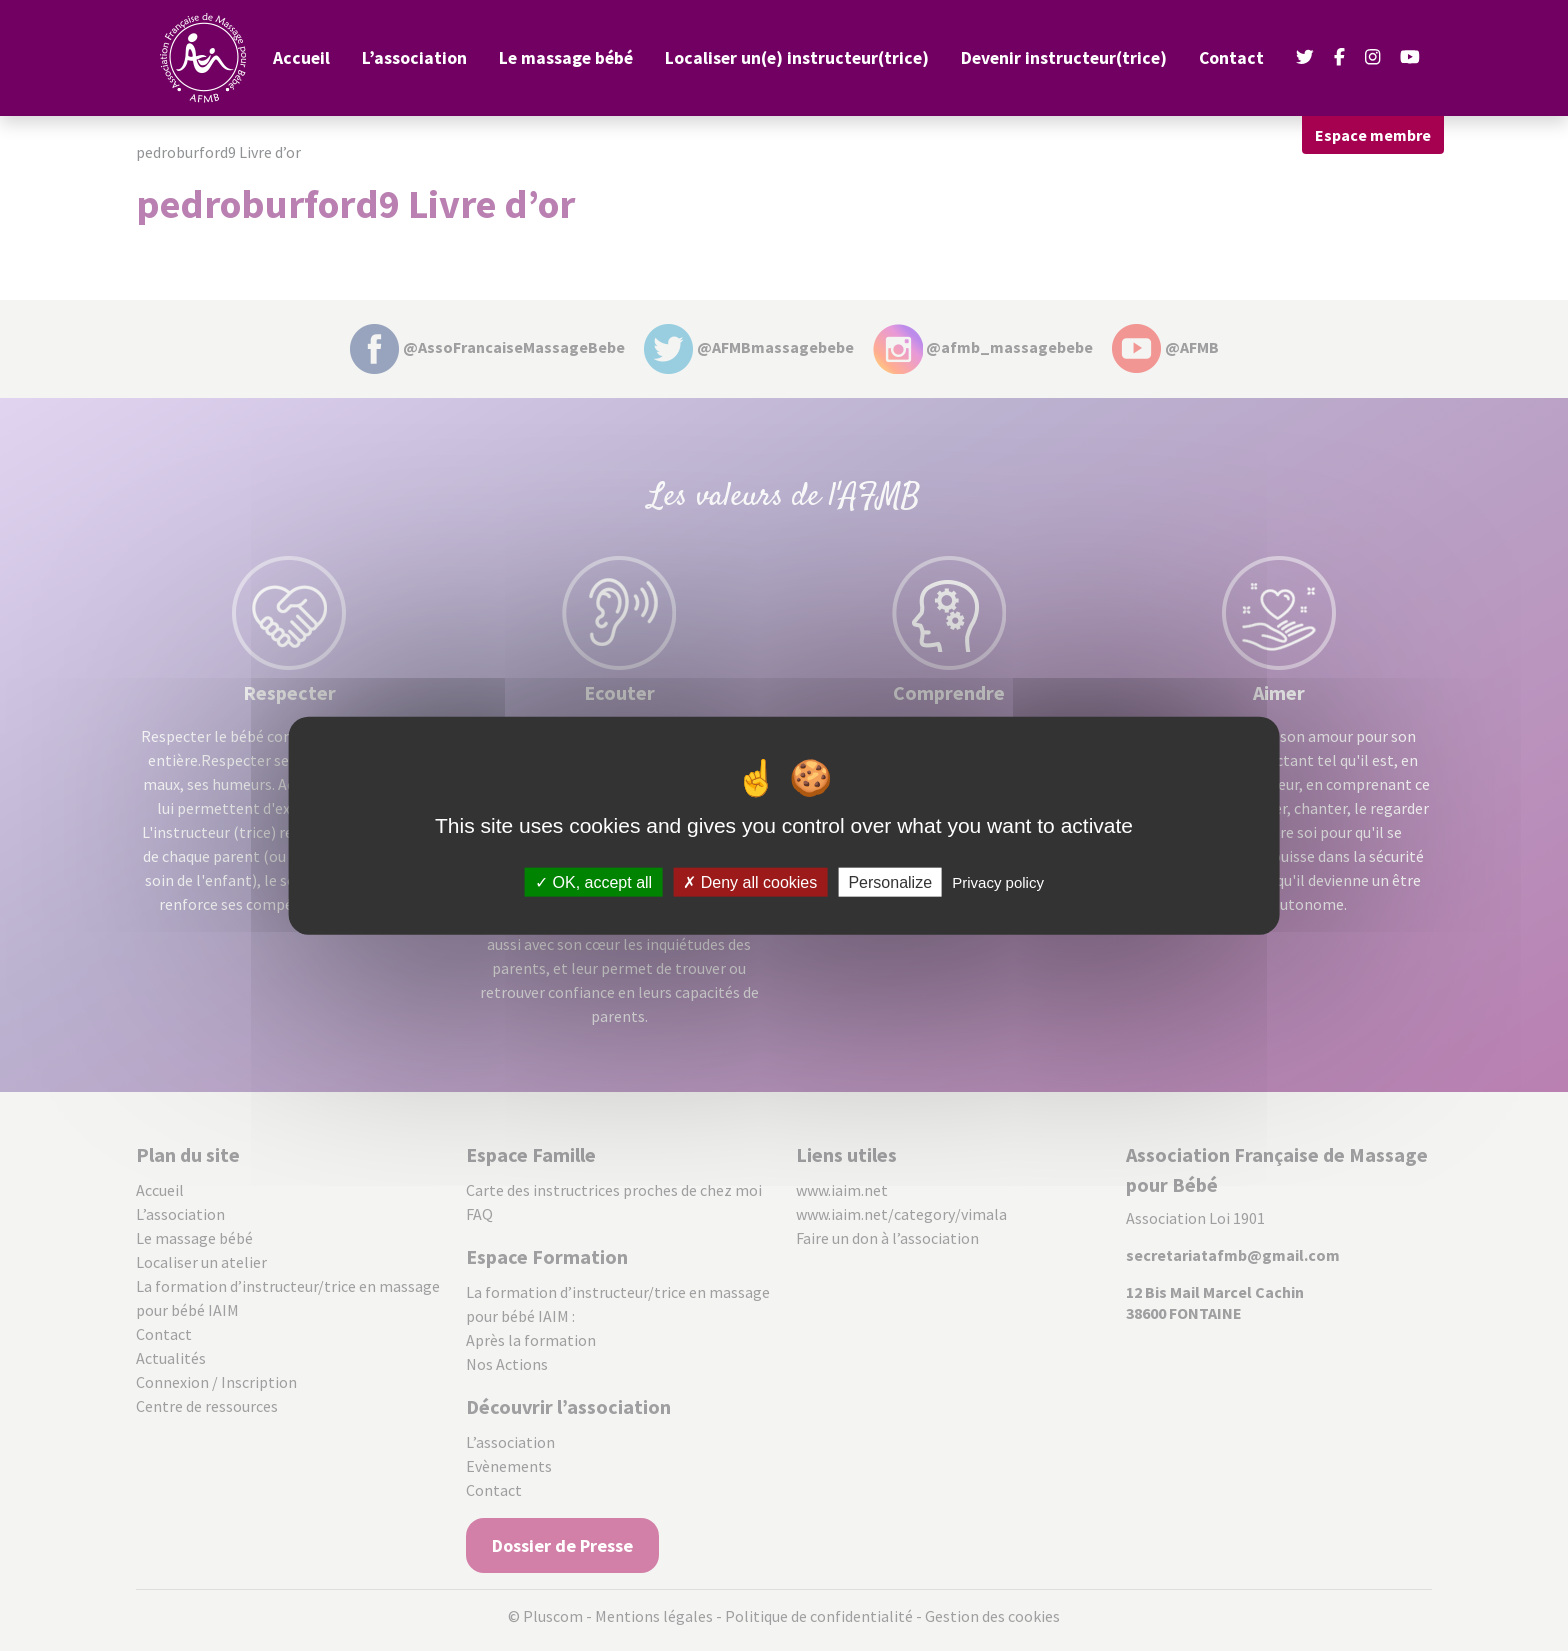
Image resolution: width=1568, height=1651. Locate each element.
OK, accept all (593, 882)
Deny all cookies (750, 882)
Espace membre (1373, 135)
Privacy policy (998, 882)
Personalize (890, 882)
